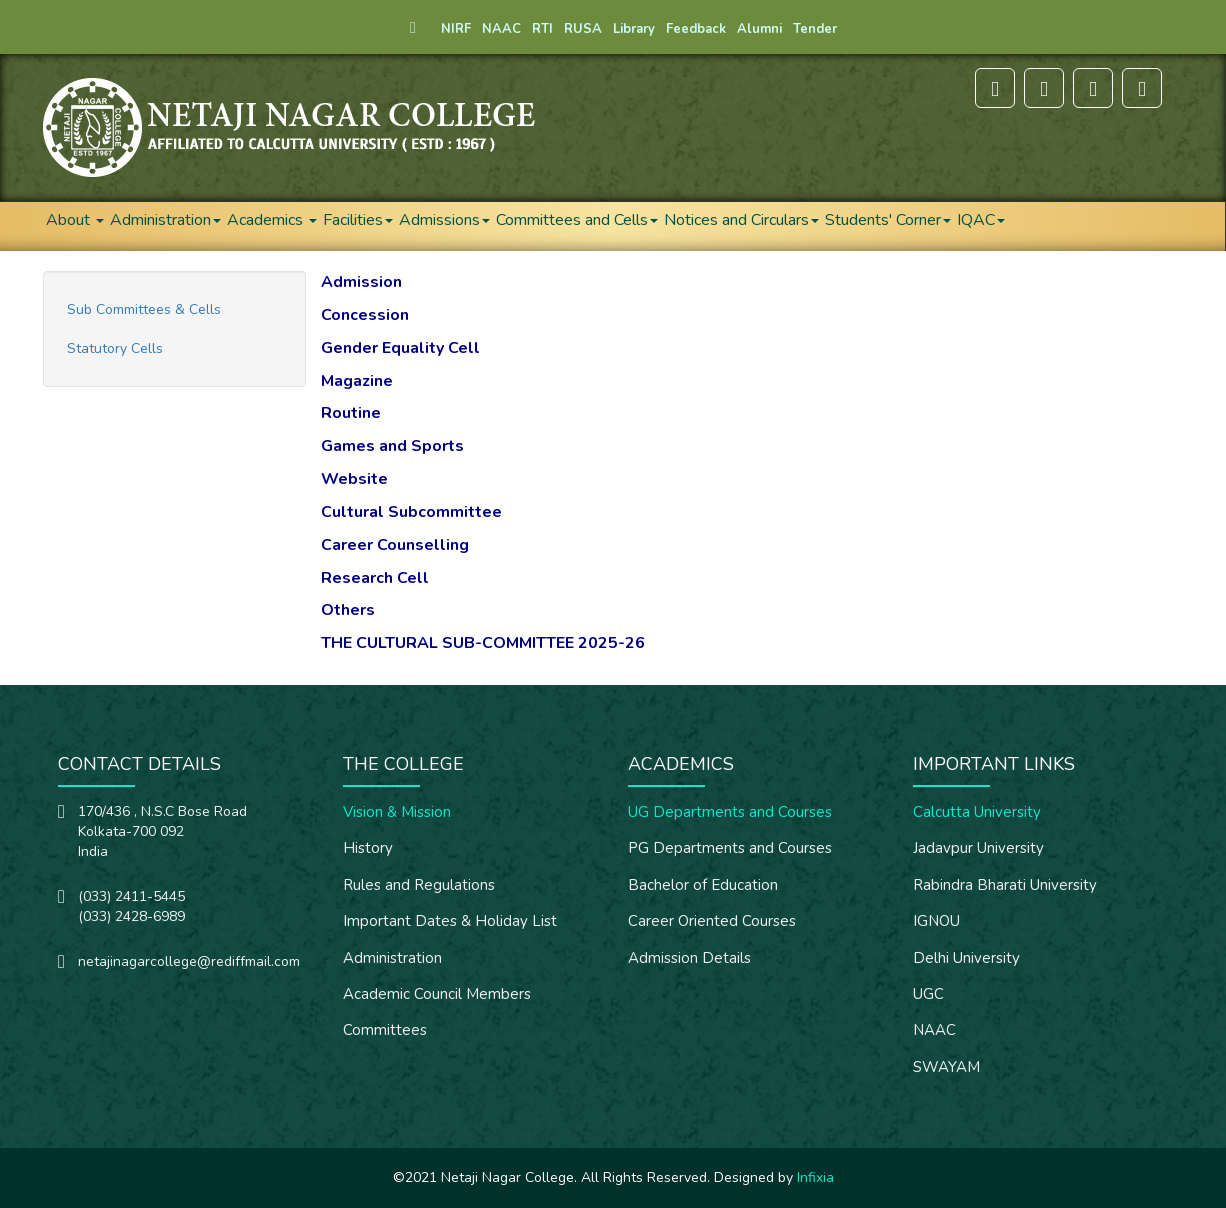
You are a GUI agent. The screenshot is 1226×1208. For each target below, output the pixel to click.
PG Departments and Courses (730, 848)
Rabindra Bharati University (1005, 885)
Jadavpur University (978, 848)
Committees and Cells (577, 220)
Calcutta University (977, 812)
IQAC (981, 220)
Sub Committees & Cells (144, 309)
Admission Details (689, 958)
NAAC (934, 1030)
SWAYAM (946, 1067)
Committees (385, 1030)
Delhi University (966, 958)
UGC (928, 994)
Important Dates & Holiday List (450, 921)
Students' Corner (888, 220)
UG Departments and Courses (730, 812)
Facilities (358, 220)
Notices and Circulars (741, 220)
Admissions (444, 220)
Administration (165, 220)
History (368, 848)
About (75, 220)
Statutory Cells (115, 348)
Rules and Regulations (419, 885)
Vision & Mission (397, 812)
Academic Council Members (437, 994)
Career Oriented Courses (712, 921)
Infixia (815, 1177)
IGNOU (936, 921)
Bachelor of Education (703, 885)
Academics (272, 220)
